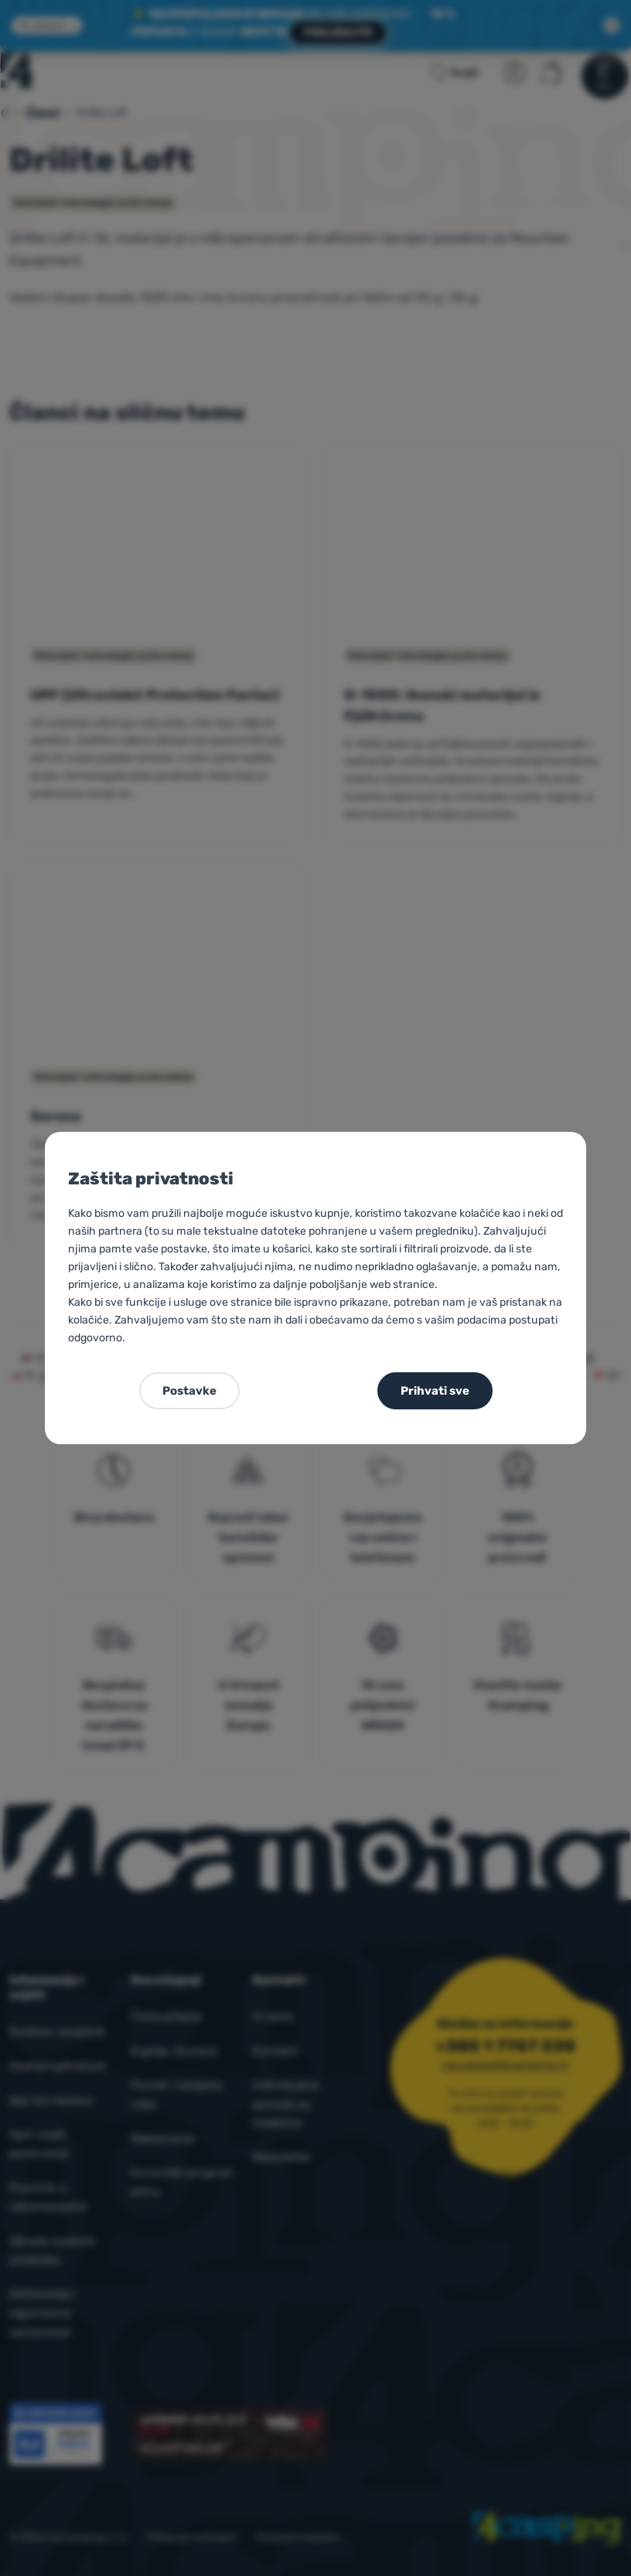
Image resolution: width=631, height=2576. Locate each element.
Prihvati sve (435, 1391)
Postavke (189, 1391)
